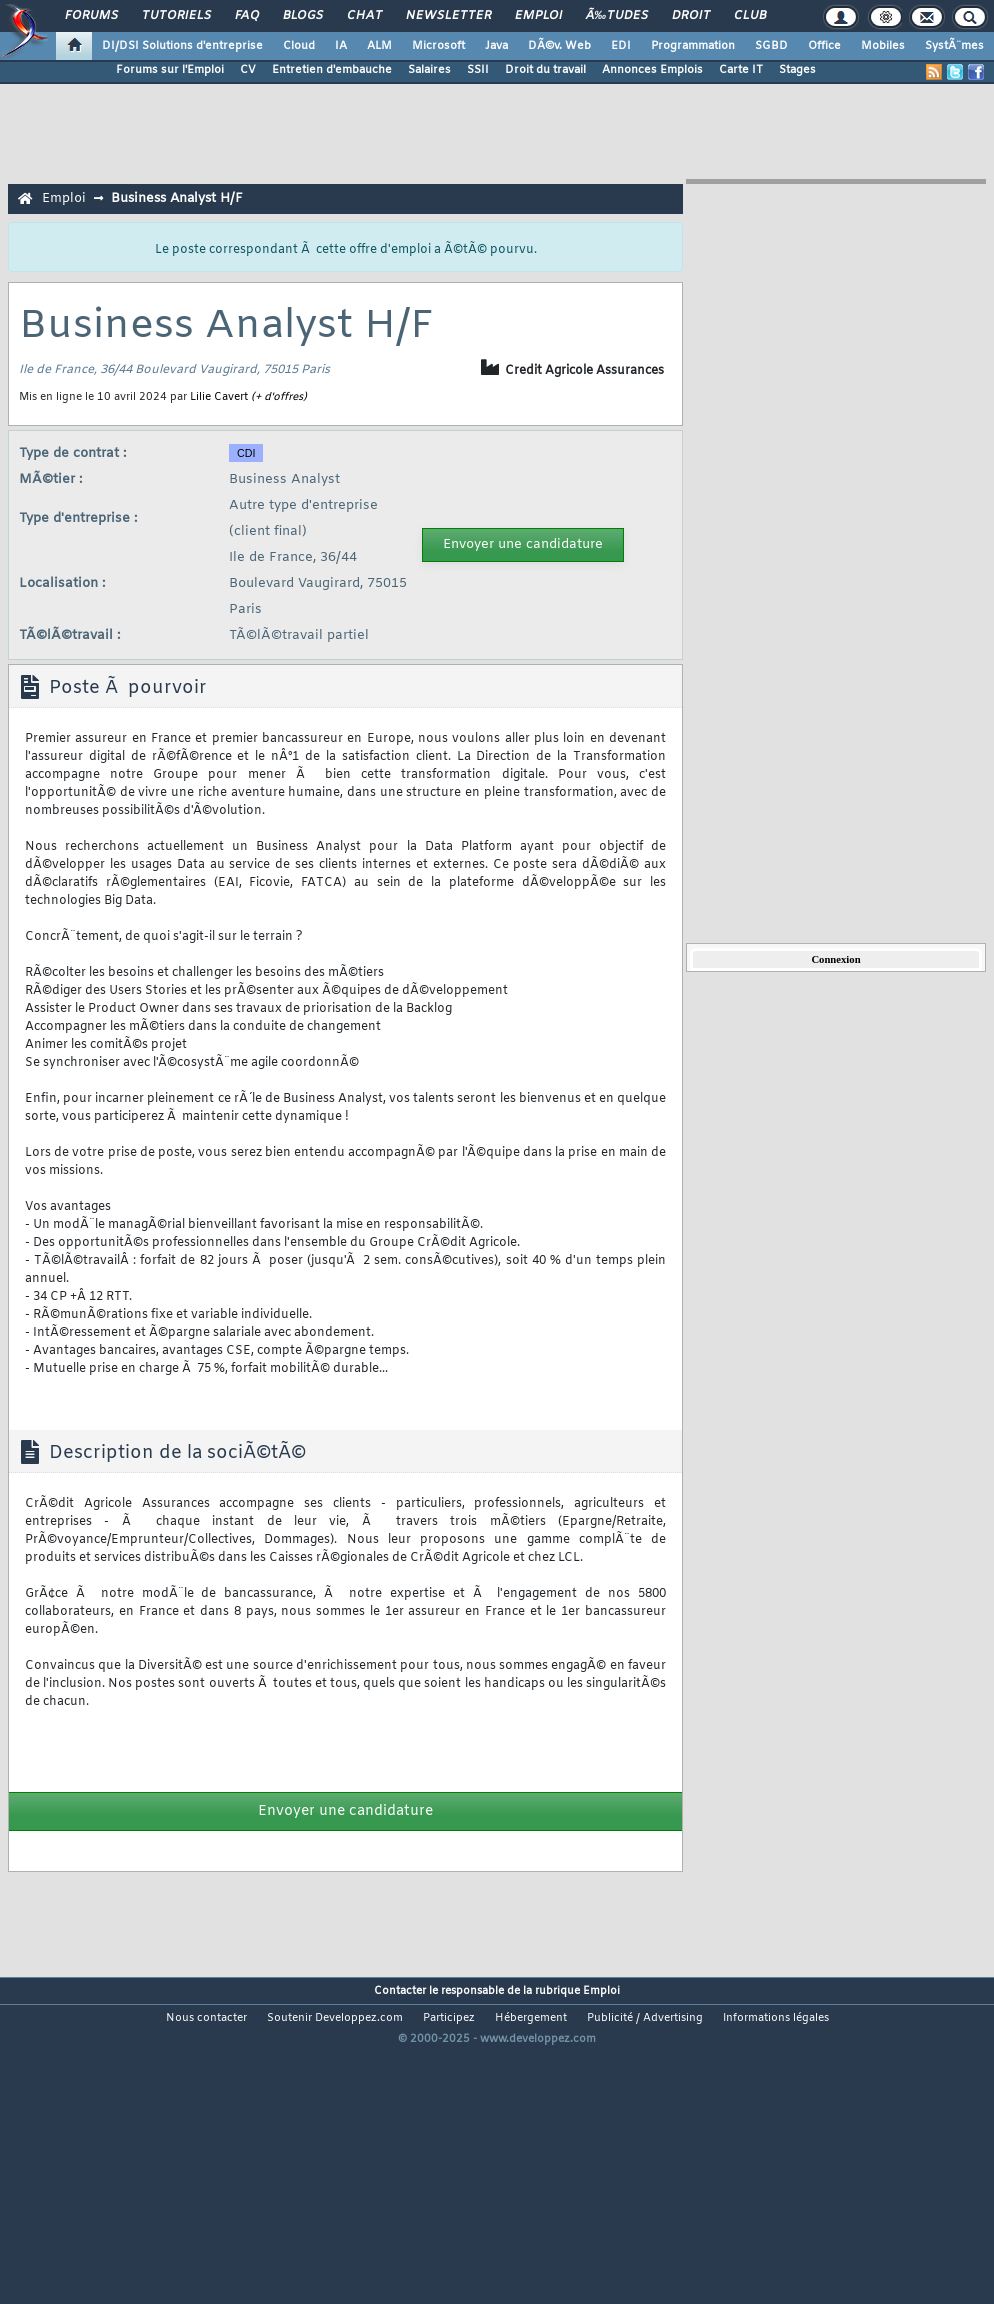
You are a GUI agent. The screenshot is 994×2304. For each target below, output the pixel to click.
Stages (797, 70)
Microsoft (438, 46)
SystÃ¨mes (954, 46)
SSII (478, 70)
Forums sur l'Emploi (170, 70)
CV (248, 70)
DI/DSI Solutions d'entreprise (182, 46)
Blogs (303, 16)
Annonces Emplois (652, 70)
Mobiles (883, 46)
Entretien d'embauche (332, 70)
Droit (691, 16)
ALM (379, 46)
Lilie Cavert (219, 397)
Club (750, 16)
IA (341, 46)
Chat (364, 16)
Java (496, 46)
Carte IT (741, 70)
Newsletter (448, 16)
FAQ (247, 16)
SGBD (771, 46)
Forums (91, 16)
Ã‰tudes (617, 16)
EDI (621, 46)
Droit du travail (545, 70)
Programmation (693, 46)
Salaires (429, 70)
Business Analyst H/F (177, 198)
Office (824, 46)
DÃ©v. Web (559, 46)
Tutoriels (176, 16)
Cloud (299, 46)
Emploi (538, 16)
